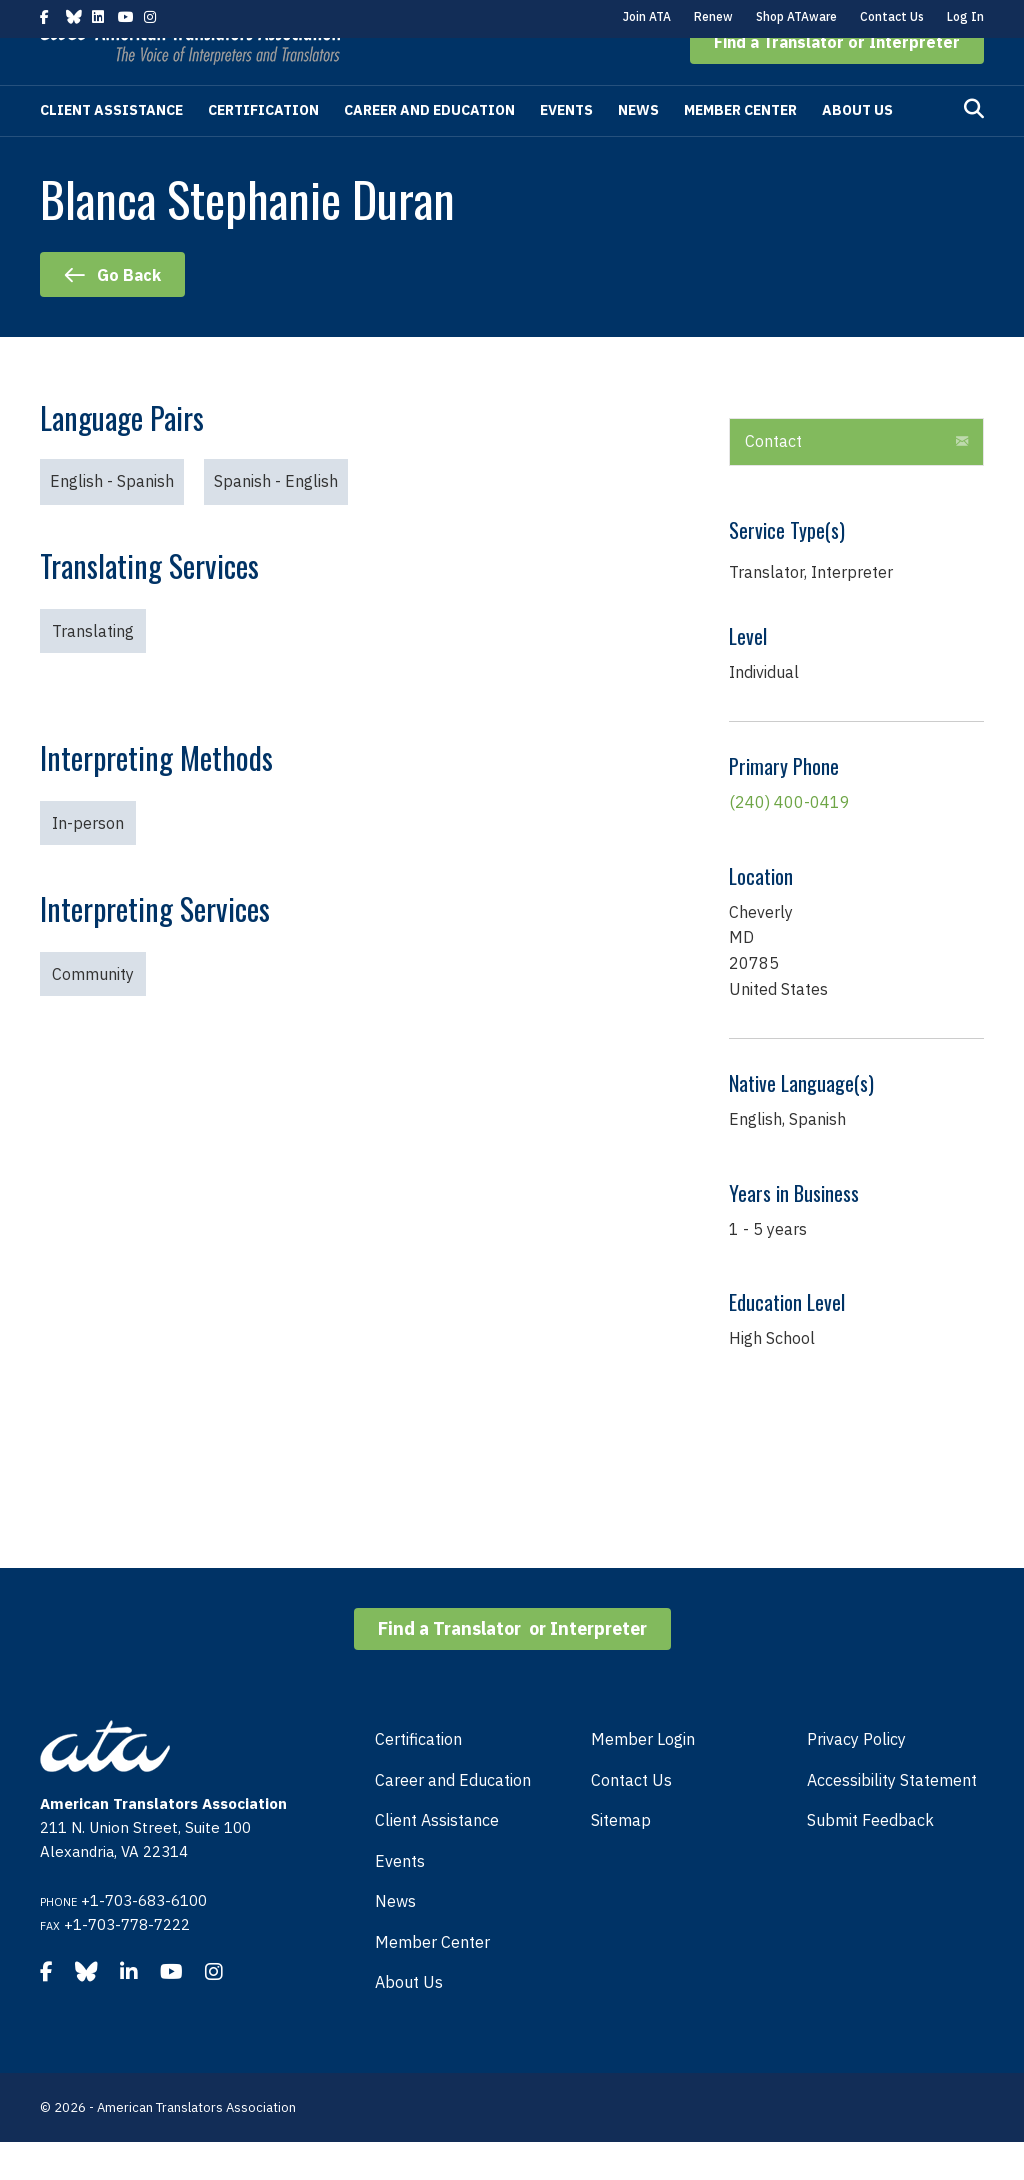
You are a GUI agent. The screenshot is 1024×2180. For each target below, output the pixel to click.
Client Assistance (111, 148)
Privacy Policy (856, 1777)
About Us (857, 148)
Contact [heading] (773, 479)
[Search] (974, 147)
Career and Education (429, 148)
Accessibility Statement (892, 1818)
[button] (837, 80)
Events (566, 148)
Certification (263, 148)
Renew (713, 16)
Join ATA (647, 16)
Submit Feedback (870, 1858)
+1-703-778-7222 (127, 1962)
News (638, 148)
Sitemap (621, 1858)
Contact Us (892, 16)
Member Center (740, 148)
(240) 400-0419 (789, 840)
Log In (965, 16)
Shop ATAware (796, 16)
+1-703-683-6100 (144, 1938)
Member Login (643, 1777)
